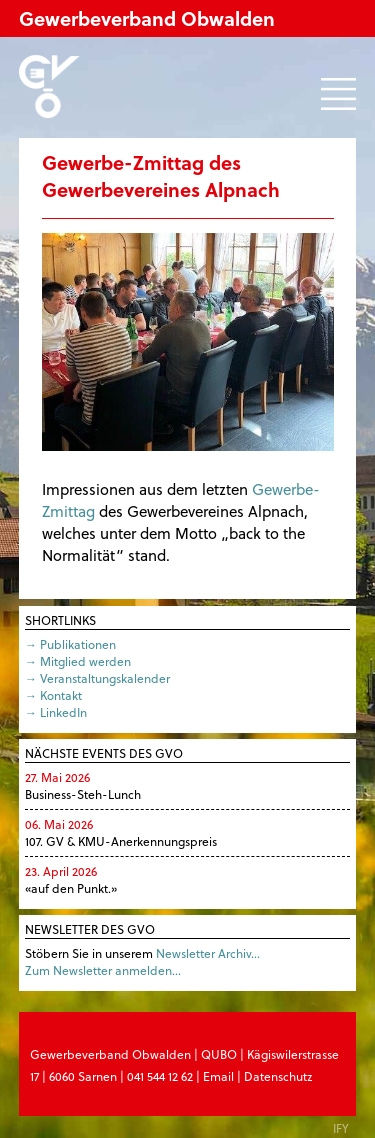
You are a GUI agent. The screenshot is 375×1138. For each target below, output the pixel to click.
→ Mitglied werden (78, 661)
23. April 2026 (61, 871)
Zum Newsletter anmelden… (103, 970)
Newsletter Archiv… (208, 953)
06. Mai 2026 (59, 824)
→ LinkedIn (56, 712)
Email (218, 1076)
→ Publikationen (70, 644)
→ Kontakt (53, 695)
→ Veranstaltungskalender (97, 678)
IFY (341, 1128)
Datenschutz (278, 1076)
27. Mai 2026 (57, 777)
